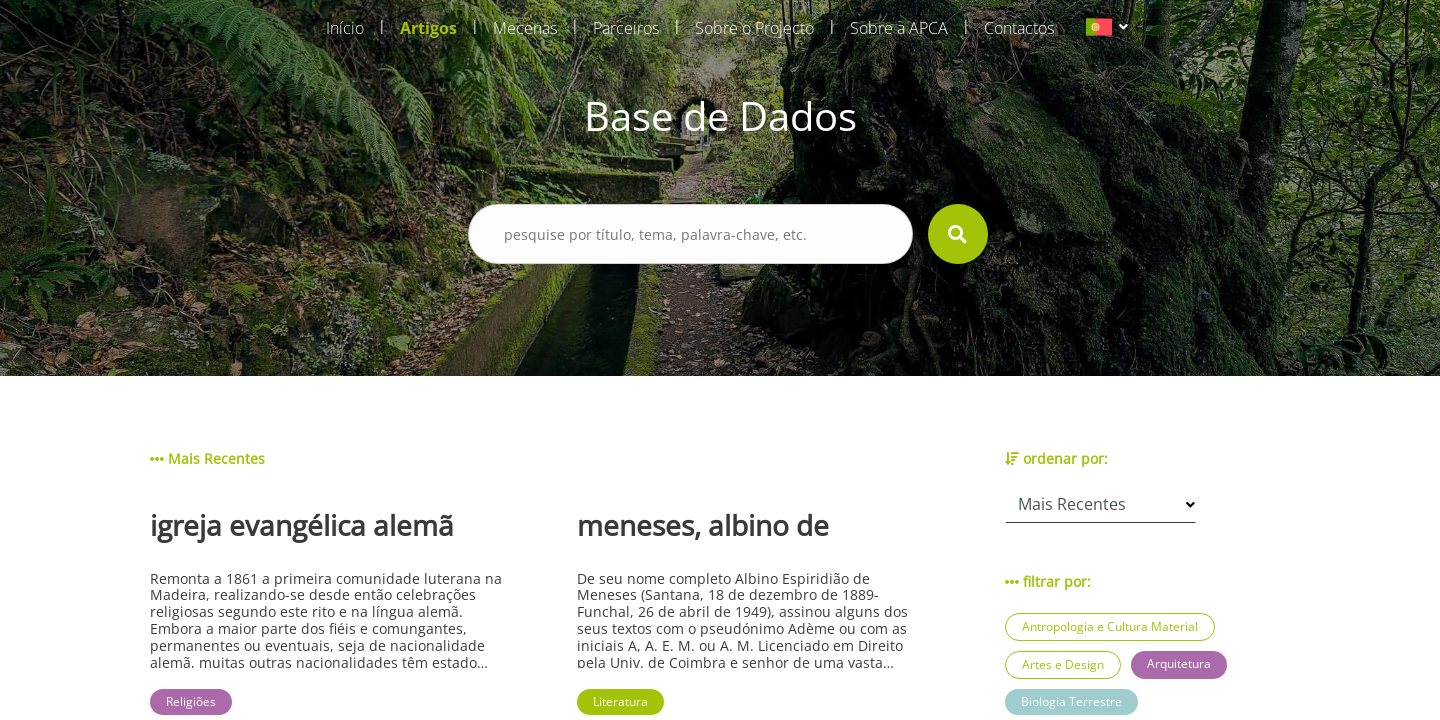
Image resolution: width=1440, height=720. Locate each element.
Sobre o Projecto (754, 28)
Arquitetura (1179, 663)
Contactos (1019, 28)
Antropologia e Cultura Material (1110, 626)
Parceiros (626, 28)
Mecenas (525, 28)
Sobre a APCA (899, 28)
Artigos (428, 28)
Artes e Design (1063, 664)
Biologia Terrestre (1071, 701)
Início (345, 28)
